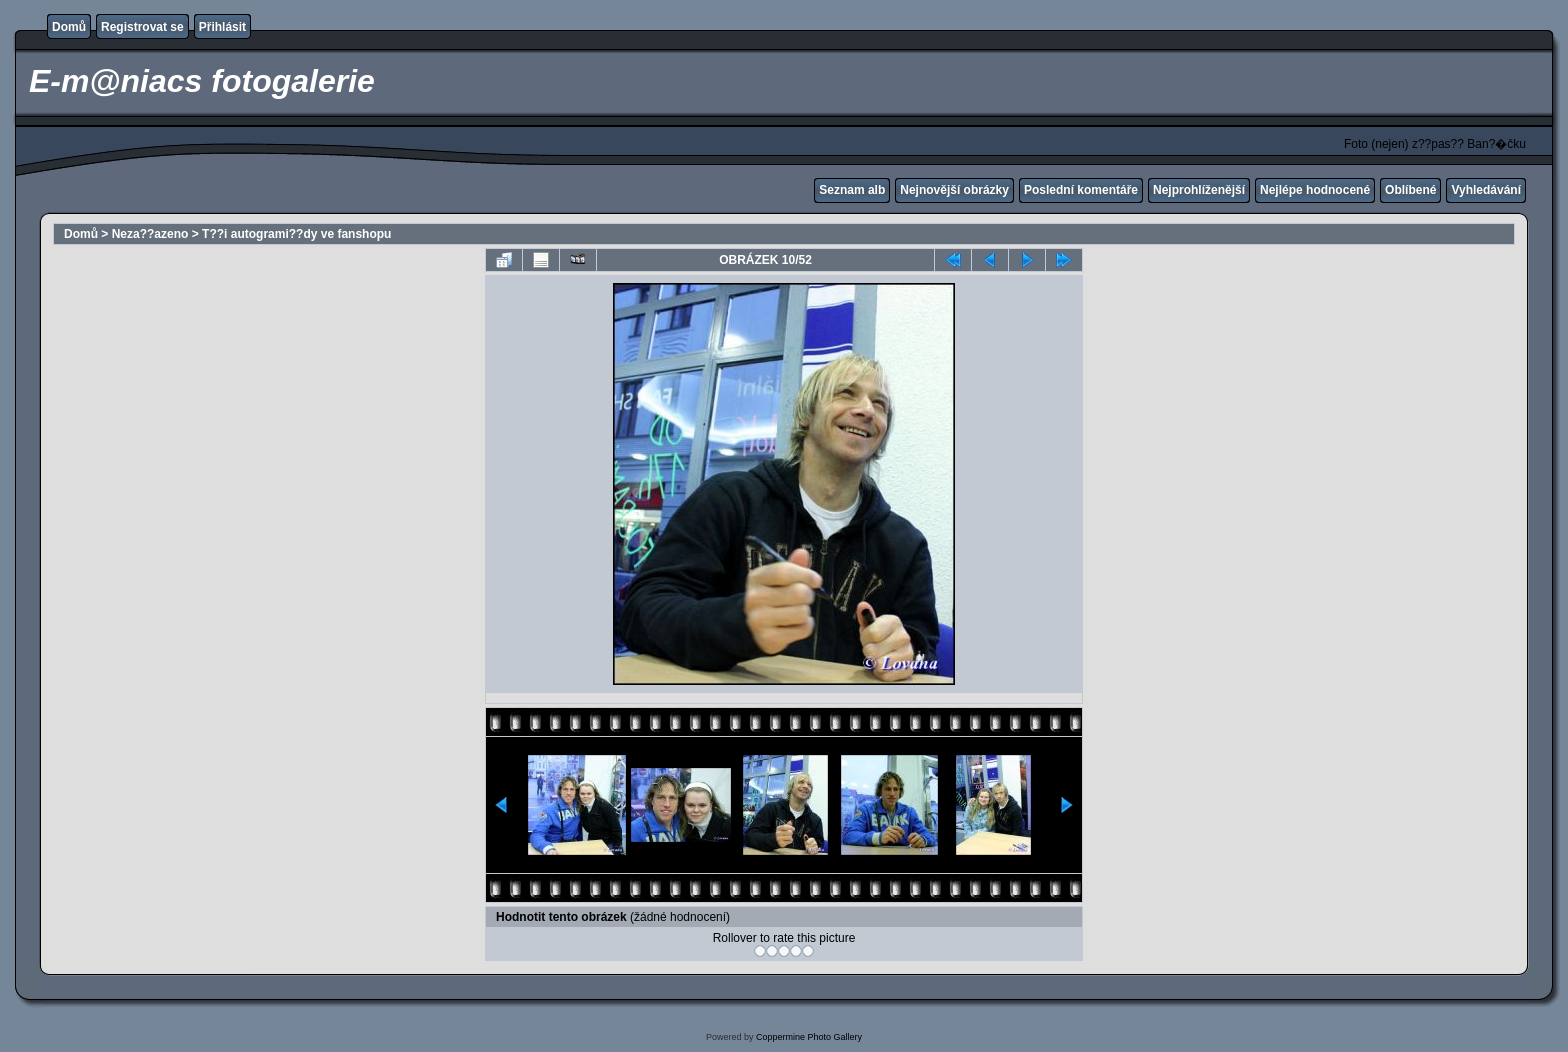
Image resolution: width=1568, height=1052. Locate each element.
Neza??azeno (150, 234)
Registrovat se (142, 27)
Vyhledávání (1486, 190)
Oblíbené (1410, 190)
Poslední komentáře (1081, 190)
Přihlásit (222, 27)
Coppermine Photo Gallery (809, 1037)
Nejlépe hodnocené (1315, 190)
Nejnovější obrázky (954, 190)
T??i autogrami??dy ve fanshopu (296, 234)
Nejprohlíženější (1199, 190)
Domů (69, 27)
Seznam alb (852, 190)
